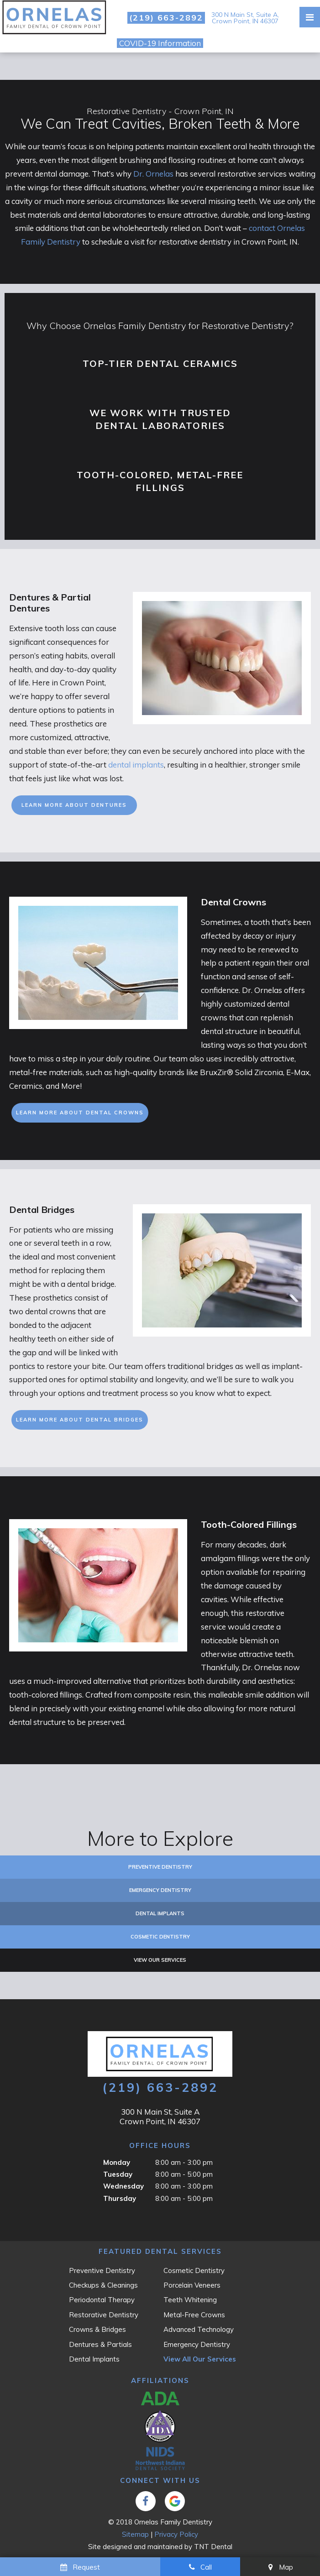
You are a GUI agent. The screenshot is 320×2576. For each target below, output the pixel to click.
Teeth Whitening (190, 2299)
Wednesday (123, 2186)
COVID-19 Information (160, 43)
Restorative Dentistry (103, 2314)
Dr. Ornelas (153, 173)
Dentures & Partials (100, 2344)
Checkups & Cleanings (103, 2285)
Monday (116, 2162)
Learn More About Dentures (74, 805)
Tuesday (117, 2174)
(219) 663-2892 (166, 17)
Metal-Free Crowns (194, 2314)
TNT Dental (213, 2546)
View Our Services (160, 1960)
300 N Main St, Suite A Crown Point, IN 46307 (160, 2116)
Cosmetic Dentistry (160, 1936)
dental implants (136, 764)
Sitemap (135, 2534)
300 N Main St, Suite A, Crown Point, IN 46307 (245, 17)
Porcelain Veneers (191, 2285)
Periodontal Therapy (102, 2299)
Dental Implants (160, 1913)
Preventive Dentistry (160, 1867)
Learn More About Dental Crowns (80, 1112)
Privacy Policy (176, 2534)
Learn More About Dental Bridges (79, 1419)
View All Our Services (199, 2359)
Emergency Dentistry (160, 1890)
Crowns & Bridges (97, 2329)
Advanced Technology (198, 2329)
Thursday (119, 2198)
